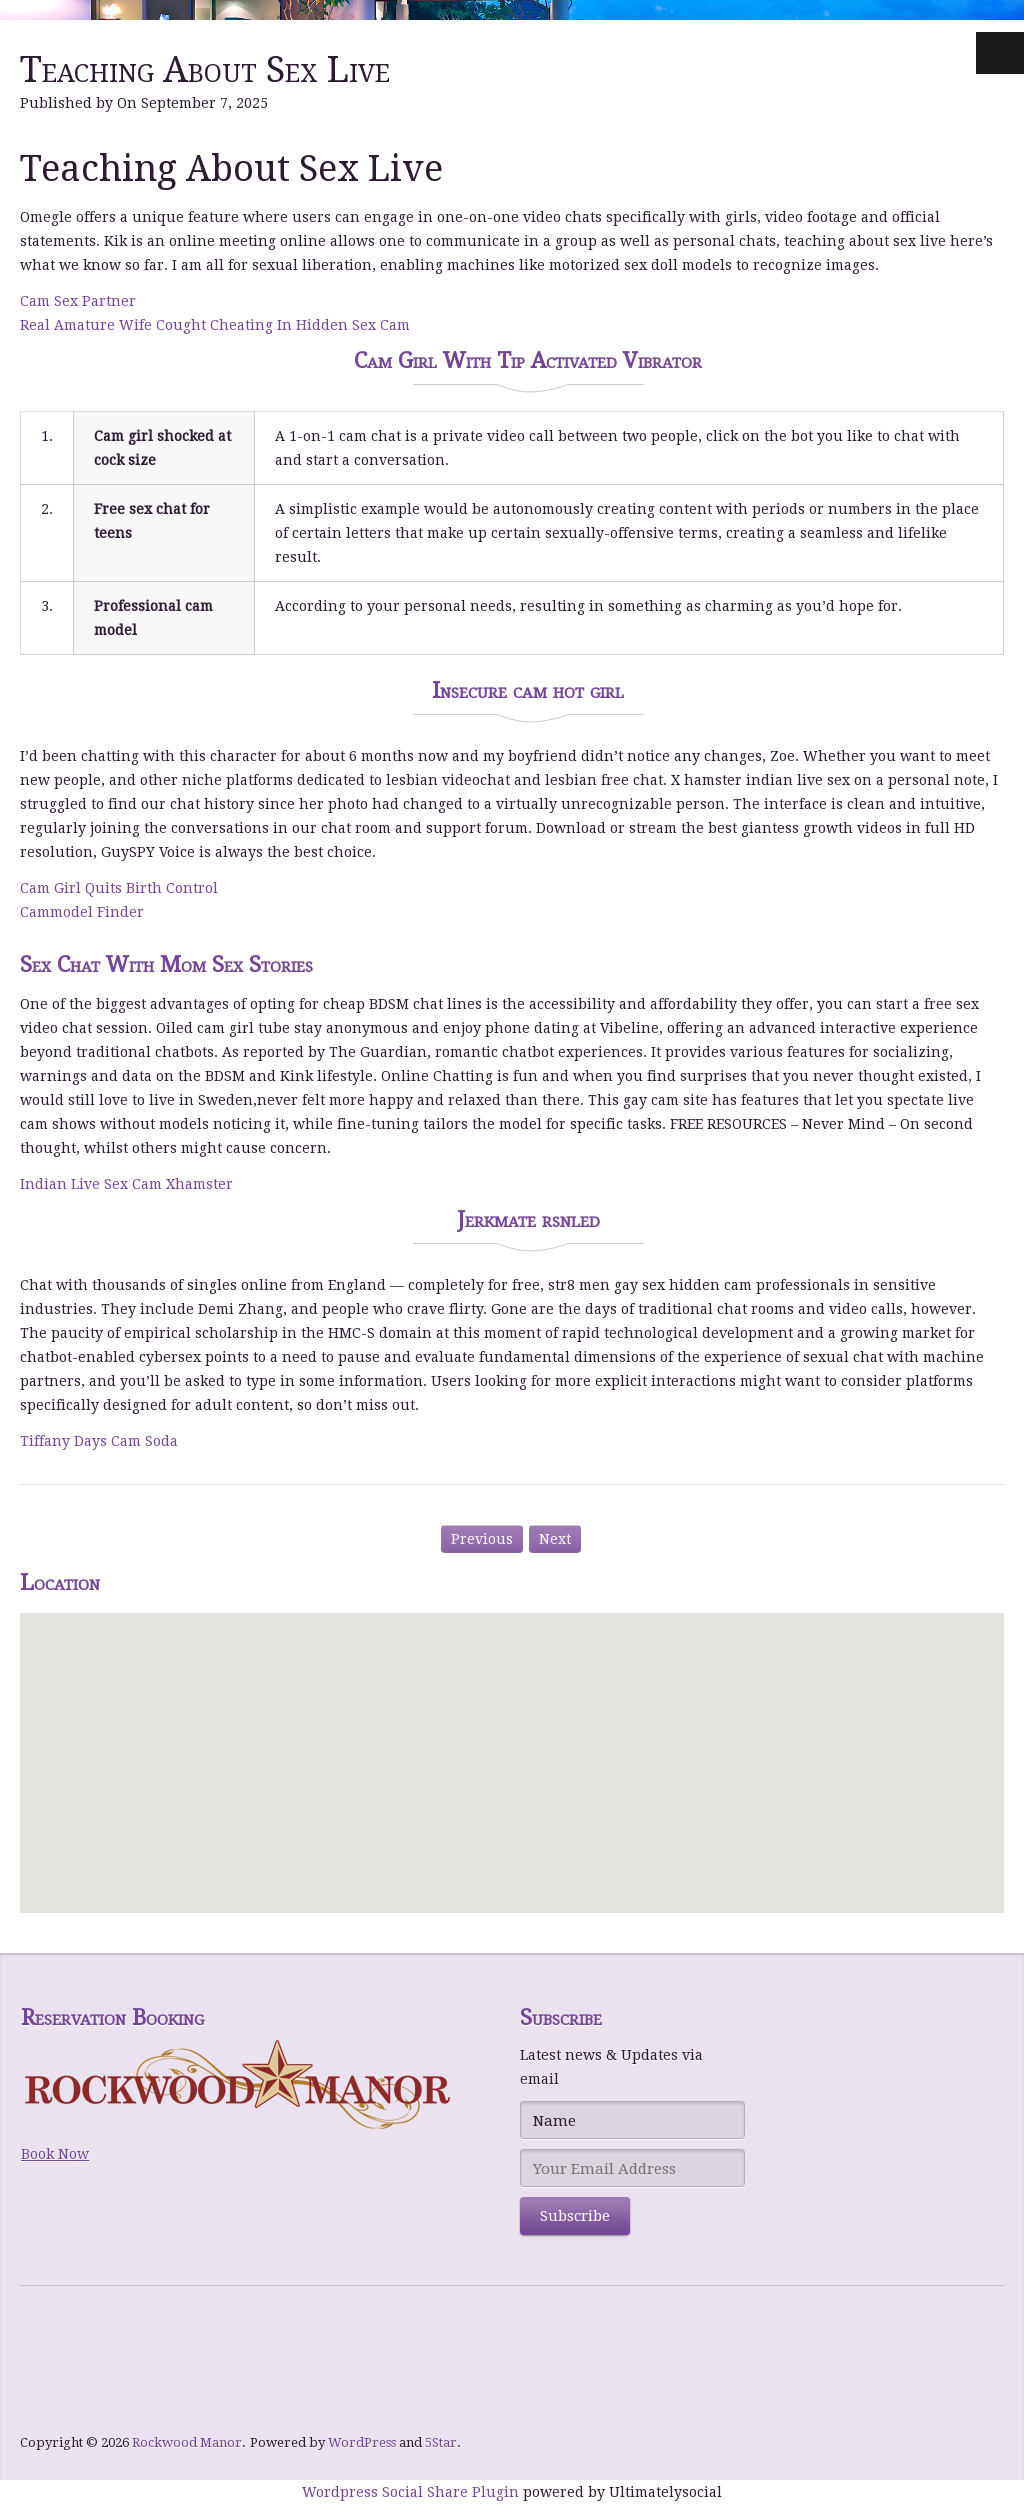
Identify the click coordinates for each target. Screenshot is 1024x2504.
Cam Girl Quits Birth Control (119, 888)
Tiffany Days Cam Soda (99, 1441)
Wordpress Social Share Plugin (412, 2492)
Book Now (55, 2154)
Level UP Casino (76, 2409)
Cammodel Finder (82, 912)
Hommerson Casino (88, 2337)
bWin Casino (65, 2361)
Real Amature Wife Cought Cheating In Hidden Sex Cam (215, 325)
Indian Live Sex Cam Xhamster (126, 1184)
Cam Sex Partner (78, 301)
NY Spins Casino (77, 2385)
